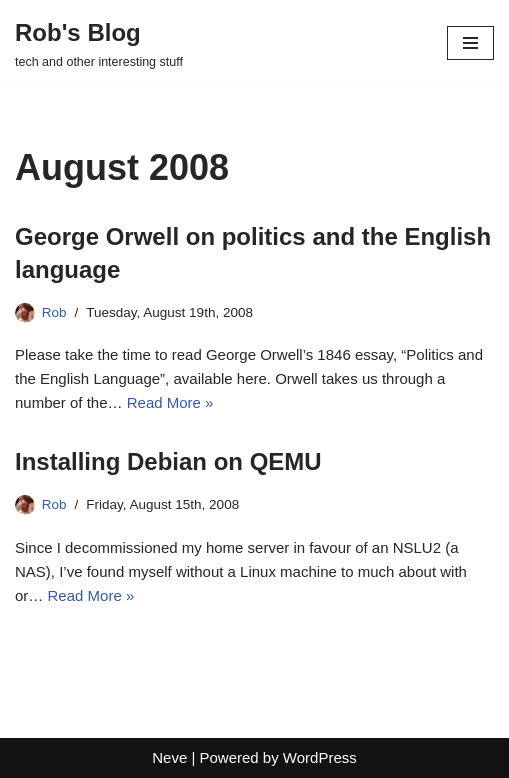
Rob (54, 312)
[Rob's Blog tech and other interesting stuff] (99, 43)
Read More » (170, 402)
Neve (169, 757)
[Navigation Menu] (470, 43)
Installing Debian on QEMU (168, 461)
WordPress (320, 757)
